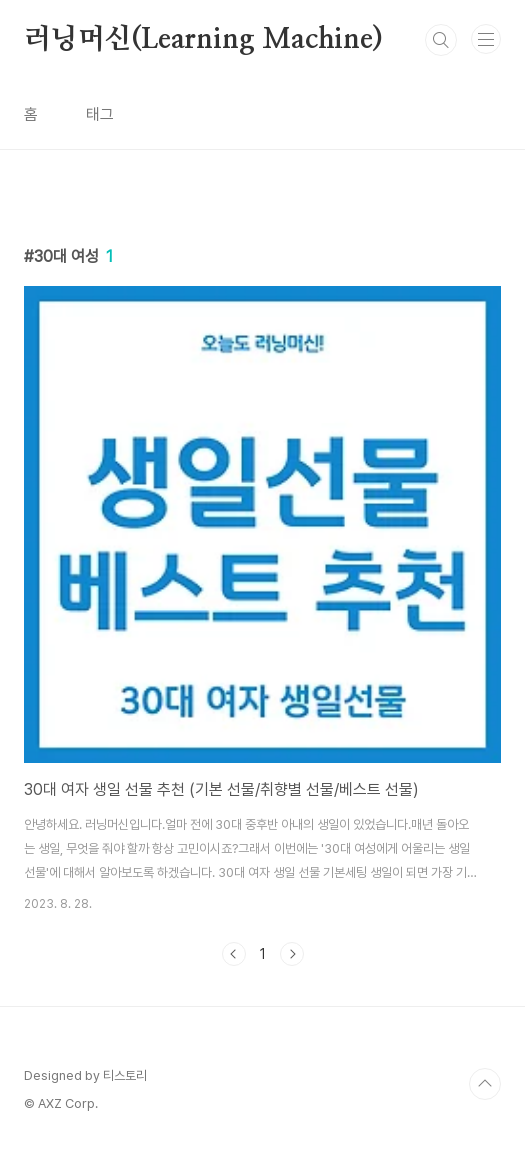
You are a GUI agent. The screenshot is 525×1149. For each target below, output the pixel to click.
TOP (485, 1084)
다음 (292, 954)
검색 (441, 40)
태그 (100, 114)
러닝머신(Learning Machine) (203, 40)
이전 (234, 954)
